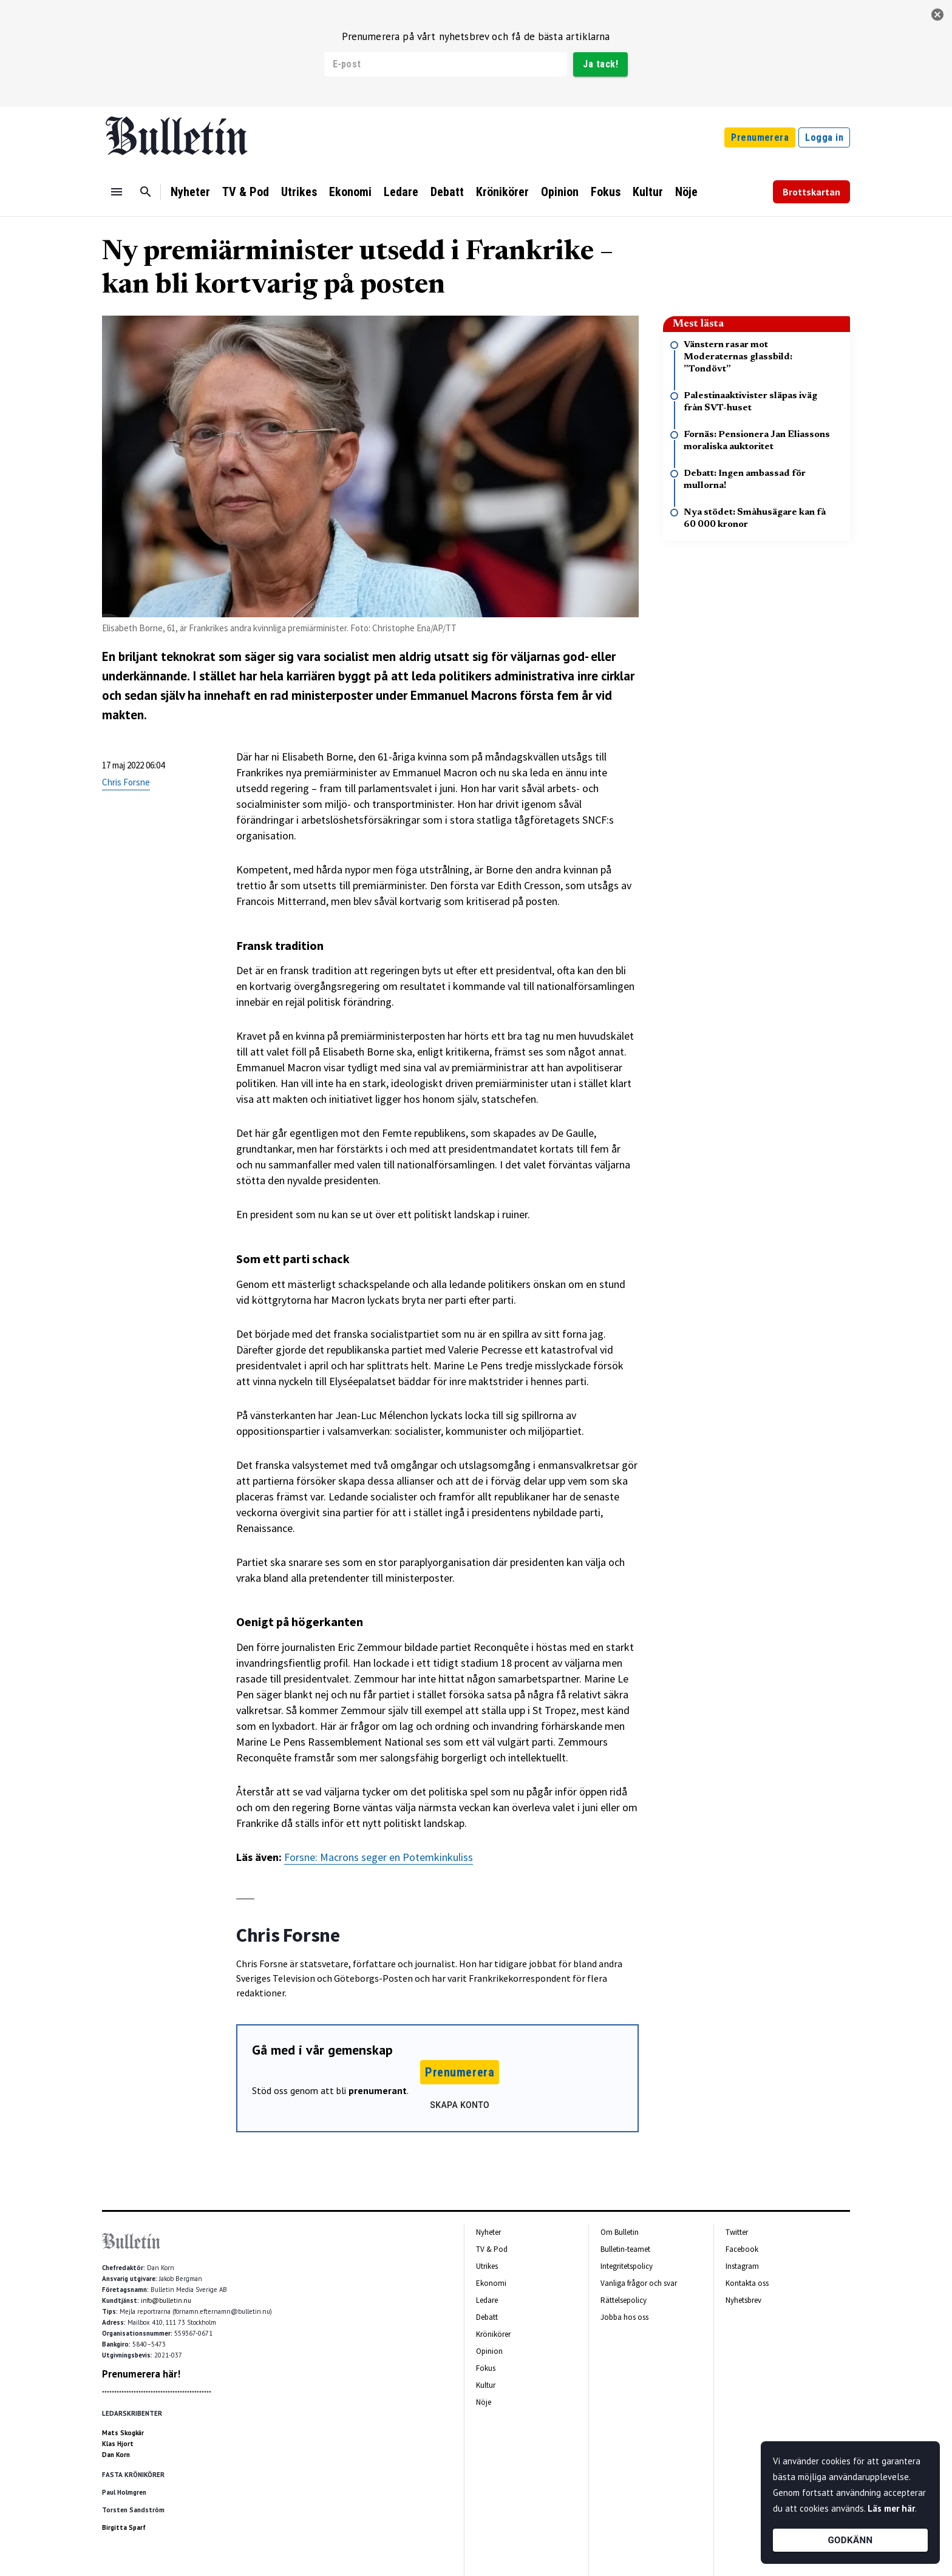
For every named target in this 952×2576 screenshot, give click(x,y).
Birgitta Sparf (124, 2527)
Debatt (447, 192)
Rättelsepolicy (623, 2300)
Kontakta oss (747, 2283)
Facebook (742, 2249)
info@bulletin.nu (166, 2300)
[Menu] (116, 191)
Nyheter (190, 192)
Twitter (737, 2232)
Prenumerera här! (141, 2374)
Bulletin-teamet (625, 2249)
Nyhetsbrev (743, 2300)
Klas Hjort (118, 2443)
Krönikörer (502, 192)
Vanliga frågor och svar (638, 2283)
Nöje (686, 192)
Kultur (648, 192)
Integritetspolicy (626, 2266)
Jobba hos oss (624, 2317)
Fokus (605, 192)
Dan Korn (116, 2454)
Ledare (401, 192)
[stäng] (937, 14)
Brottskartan (811, 192)
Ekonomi (350, 192)
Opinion (560, 192)
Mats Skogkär (123, 2433)
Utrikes (299, 192)
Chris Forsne (126, 782)
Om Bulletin (619, 2232)
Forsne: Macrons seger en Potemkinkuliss (378, 1857)
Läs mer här (891, 2508)
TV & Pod (245, 192)
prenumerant (377, 2090)
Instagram (742, 2266)
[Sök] (145, 191)
